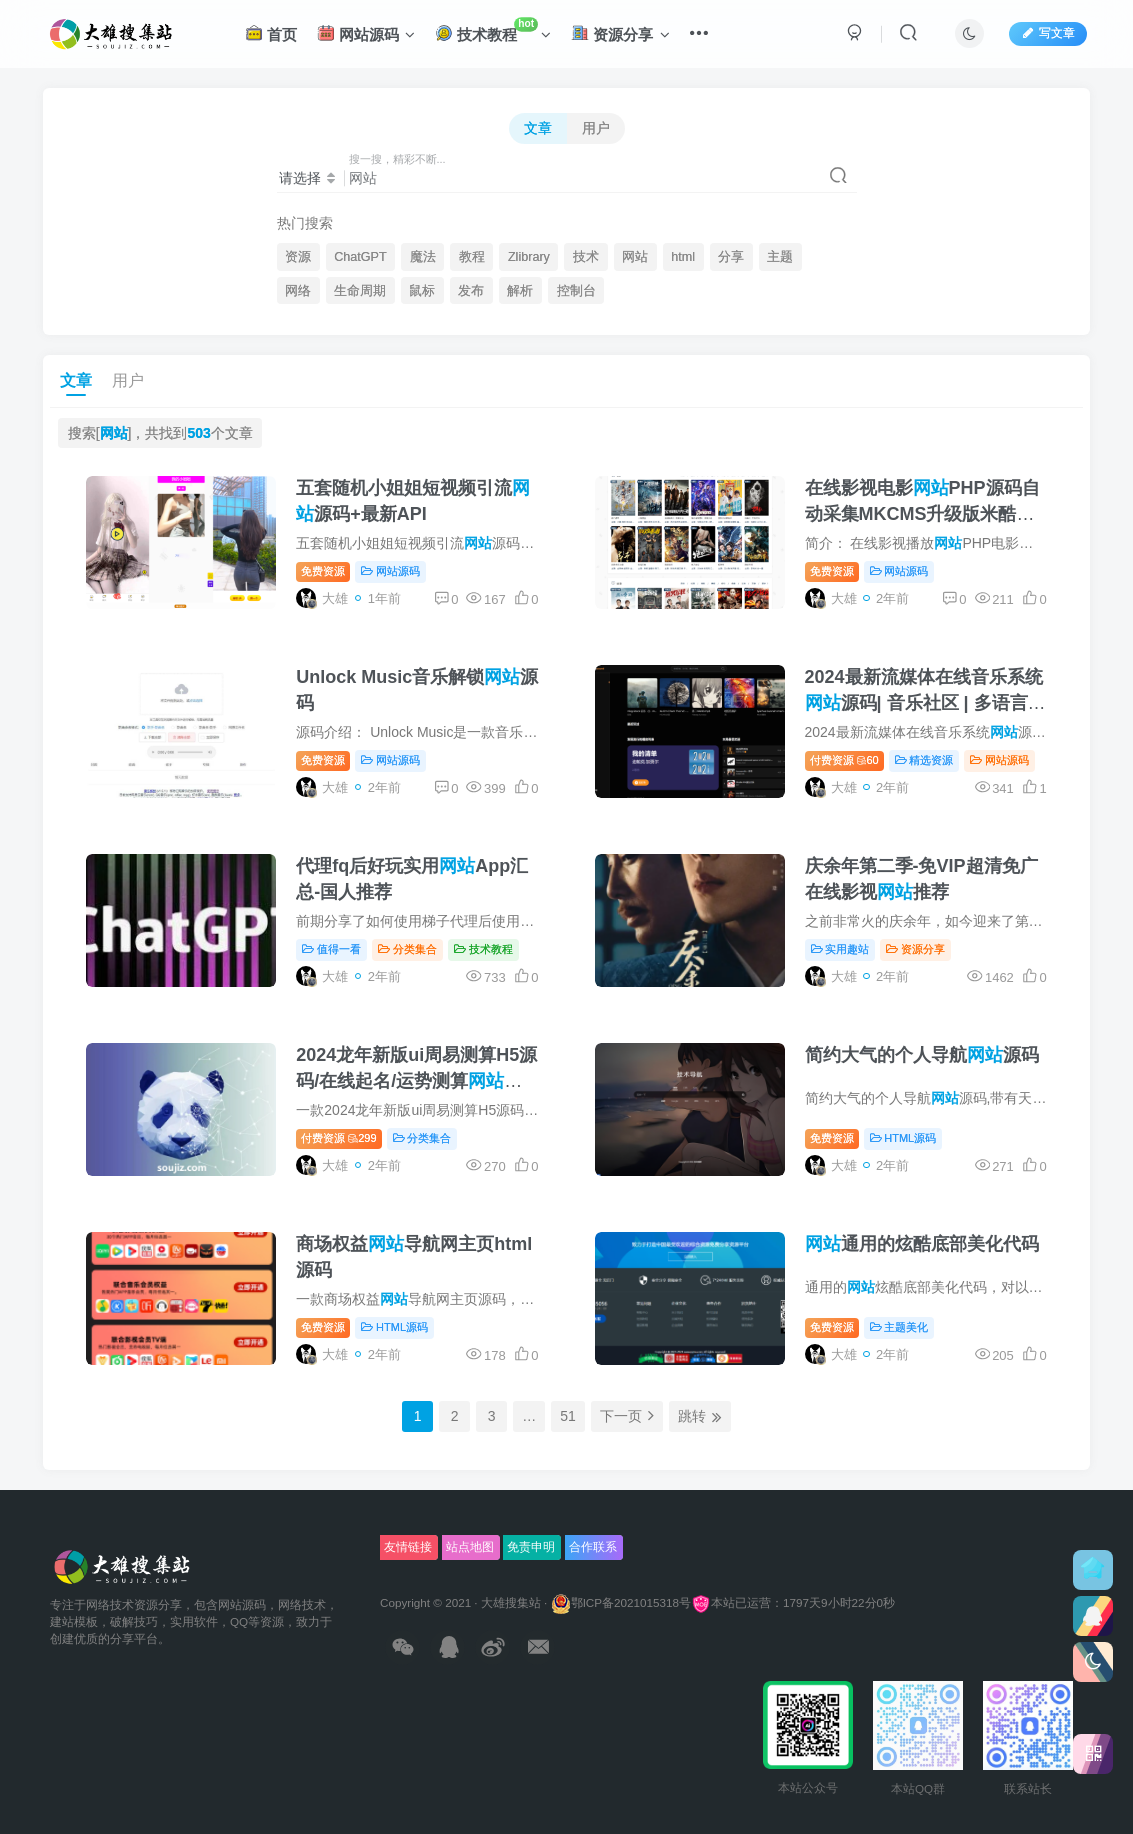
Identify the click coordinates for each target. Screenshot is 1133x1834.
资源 (298, 257)
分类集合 (407, 949)
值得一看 (331, 949)
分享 (731, 257)
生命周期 (360, 291)
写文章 (1048, 33)
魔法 (423, 257)
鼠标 (422, 291)
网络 (298, 291)
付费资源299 (338, 1138)
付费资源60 (844, 760)
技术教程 (493, 30)
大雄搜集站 (511, 1602)
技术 (586, 257)
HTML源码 (903, 1138)
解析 (520, 291)
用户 (596, 128)
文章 (538, 128)
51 (568, 1416)
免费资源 (323, 571)
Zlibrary (529, 257)
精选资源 (924, 760)
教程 (472, 257)
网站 (635, 257)
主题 (780, 257)
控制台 (576, 291)
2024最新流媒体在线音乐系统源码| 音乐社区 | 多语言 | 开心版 (924, 702)
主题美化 (899, 1327)
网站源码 (366, 33)
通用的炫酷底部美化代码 (922, 1244)
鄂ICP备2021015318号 (621, 1602)
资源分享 (620, 33)
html (683, 257)
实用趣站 (840, 949)
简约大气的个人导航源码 (922, 1055)
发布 (471, 291)
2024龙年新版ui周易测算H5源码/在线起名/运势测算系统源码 (416, 1080)
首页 (271, 33)
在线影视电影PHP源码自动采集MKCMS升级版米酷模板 (922, 513)
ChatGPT (360, 257)
